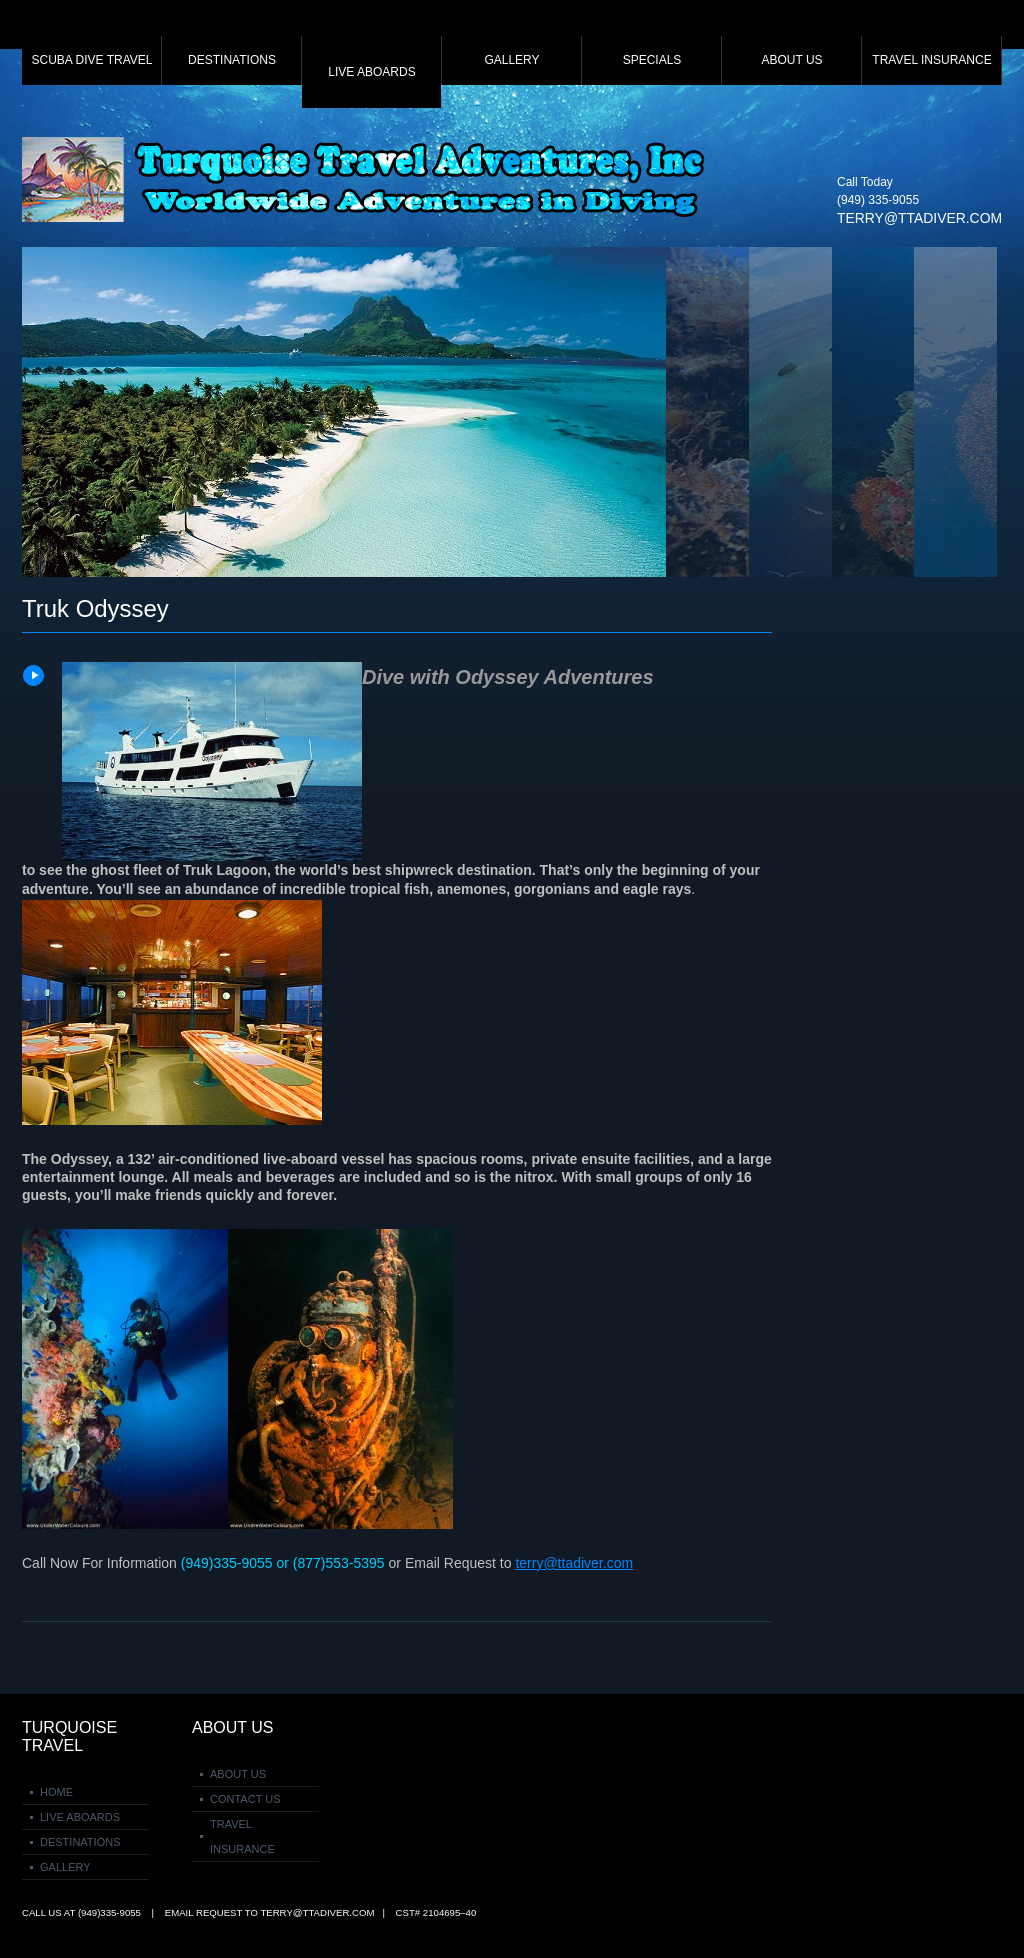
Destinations (232, 60)
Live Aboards (371, 72)
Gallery (511, 60)
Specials (652, 60)
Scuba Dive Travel (92, 60)
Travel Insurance (931, 60)
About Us (791, 60)
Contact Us (245, 1799)
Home (56, 1792)
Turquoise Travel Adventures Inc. (367, 179)
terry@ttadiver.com (919, 218)
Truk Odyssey (95, 608)
